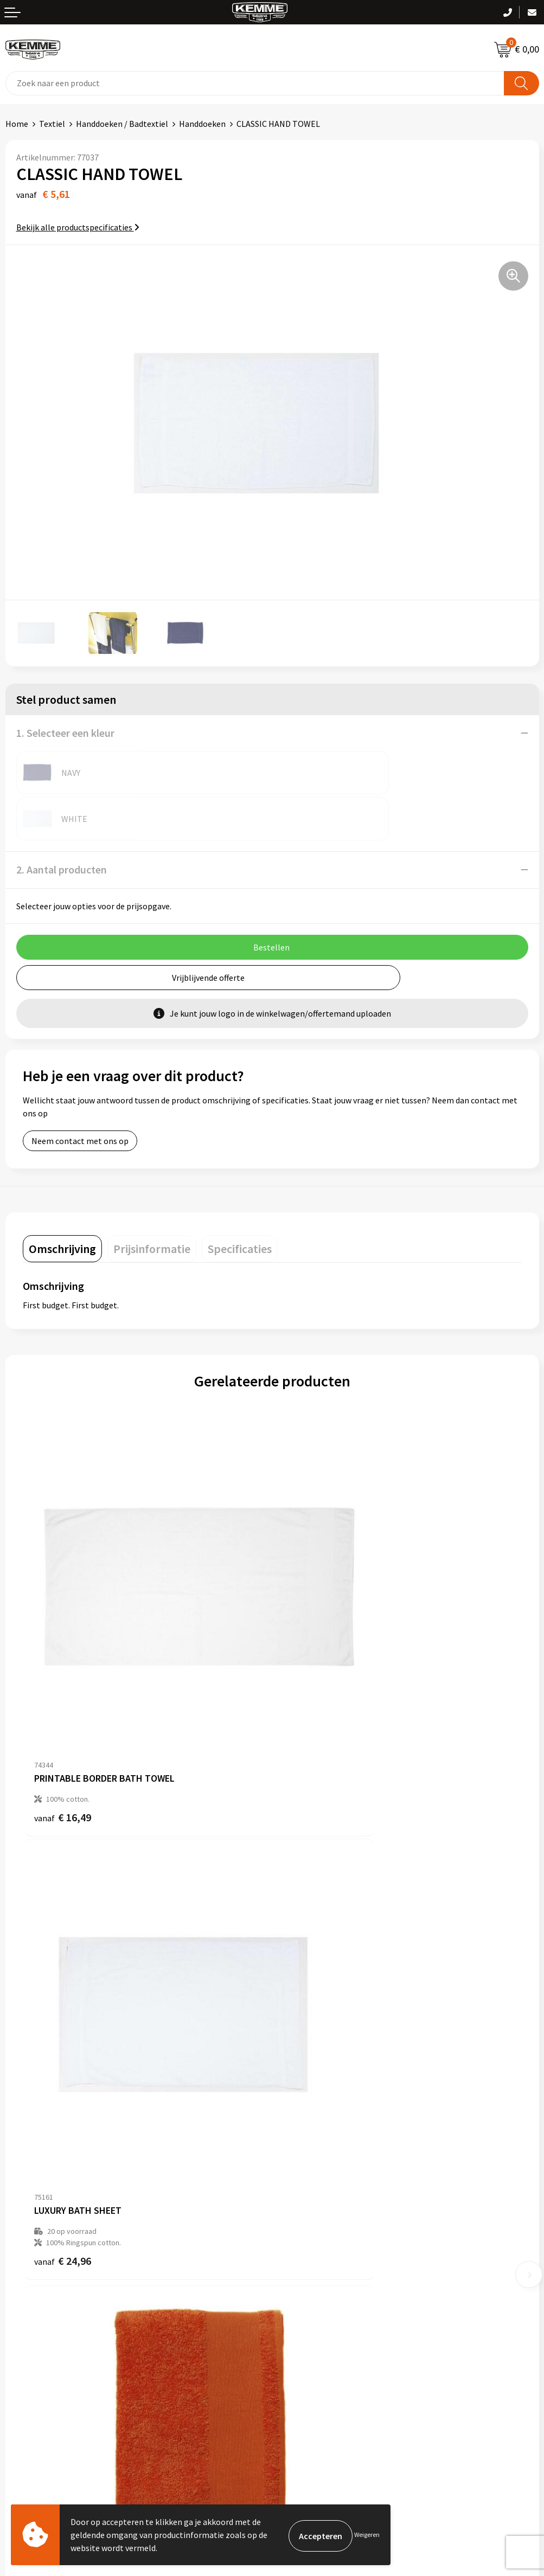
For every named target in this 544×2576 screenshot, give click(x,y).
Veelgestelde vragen (315, 2152)
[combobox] (254, 83)
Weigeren (367, 2534)
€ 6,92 (309, 2010)
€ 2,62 (60, 2010)
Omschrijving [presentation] (62, 1202)
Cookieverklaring (309, 2302)
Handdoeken (202, 123)
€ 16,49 (62, 1667)
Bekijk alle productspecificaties (77, 227)
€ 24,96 (312, 1679)
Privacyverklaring (309, 2319)
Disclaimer (297, 2335)
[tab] (62, 1202)
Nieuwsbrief (299, 2135)
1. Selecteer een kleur (65, 733)
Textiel (52, 123)
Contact (20, 2286)
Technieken (298, 2185)
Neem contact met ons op (80, 1094)
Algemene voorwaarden (321, 2286)
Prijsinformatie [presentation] (151, 1202)
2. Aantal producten (61, 823)
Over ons (293, 2119)
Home (16, 123)
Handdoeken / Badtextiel (122, 123)
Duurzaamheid (304, 2168)
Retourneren (29, 2319)
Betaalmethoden (37, 2302)
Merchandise (300, 2201)
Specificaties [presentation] (240, 1202)
